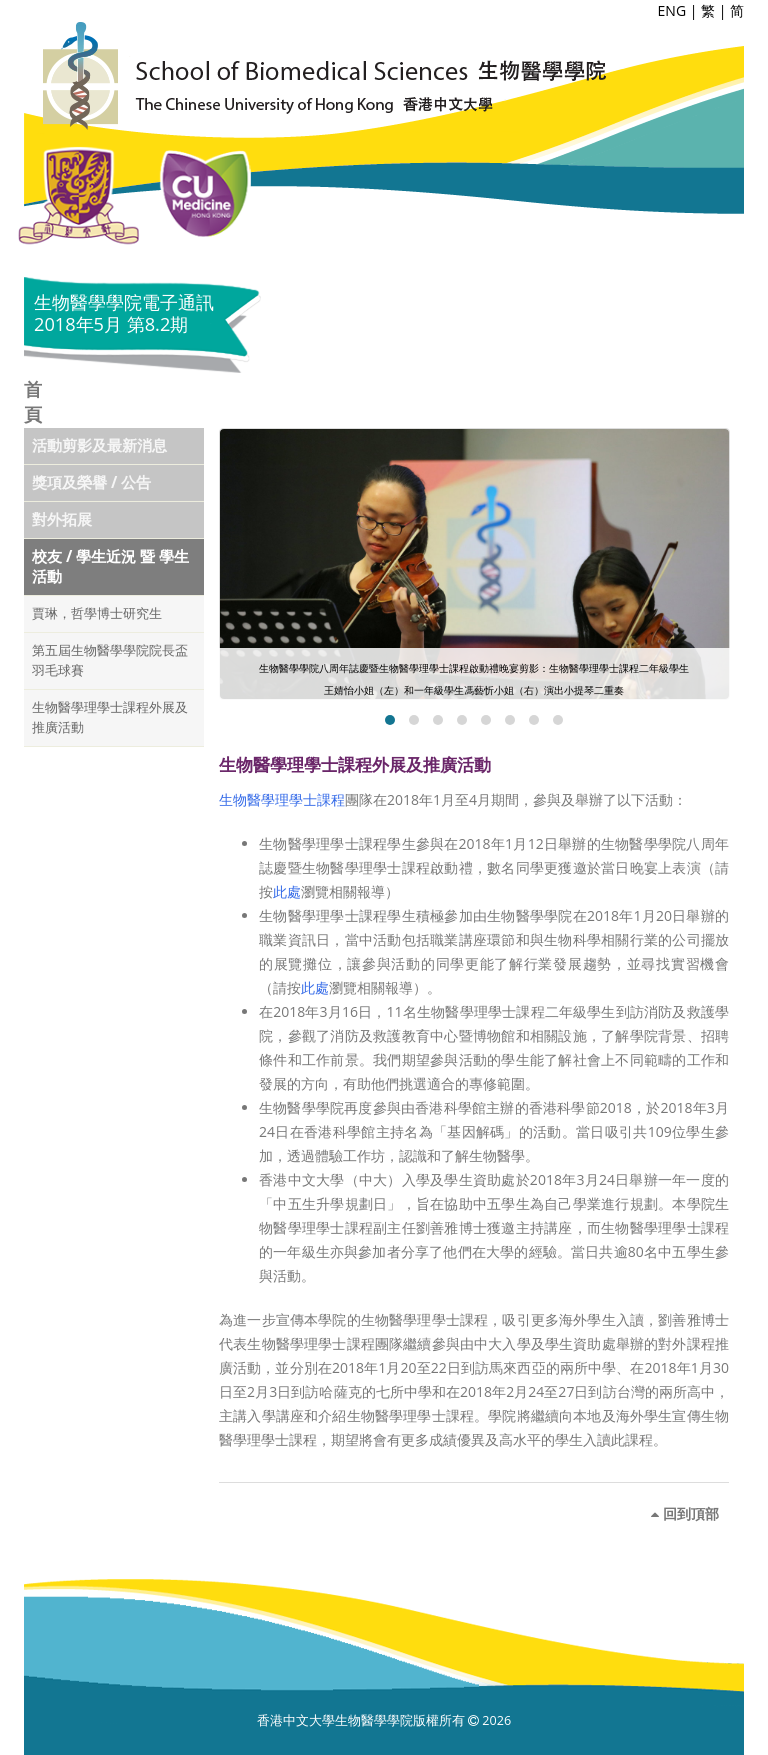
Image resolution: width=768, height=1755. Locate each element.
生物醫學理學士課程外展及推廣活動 (110, 717)
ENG (672, 10)
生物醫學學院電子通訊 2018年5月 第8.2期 (124, 313)
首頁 (33, 401)
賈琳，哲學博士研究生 (97, 613)
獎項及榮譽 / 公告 (91, 482)
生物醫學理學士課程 (282, 799)
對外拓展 (62, 519)
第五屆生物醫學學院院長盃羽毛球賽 (110, 660)
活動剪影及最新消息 (99, 445)
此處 (287, 891)
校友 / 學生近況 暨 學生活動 (110, 566)
